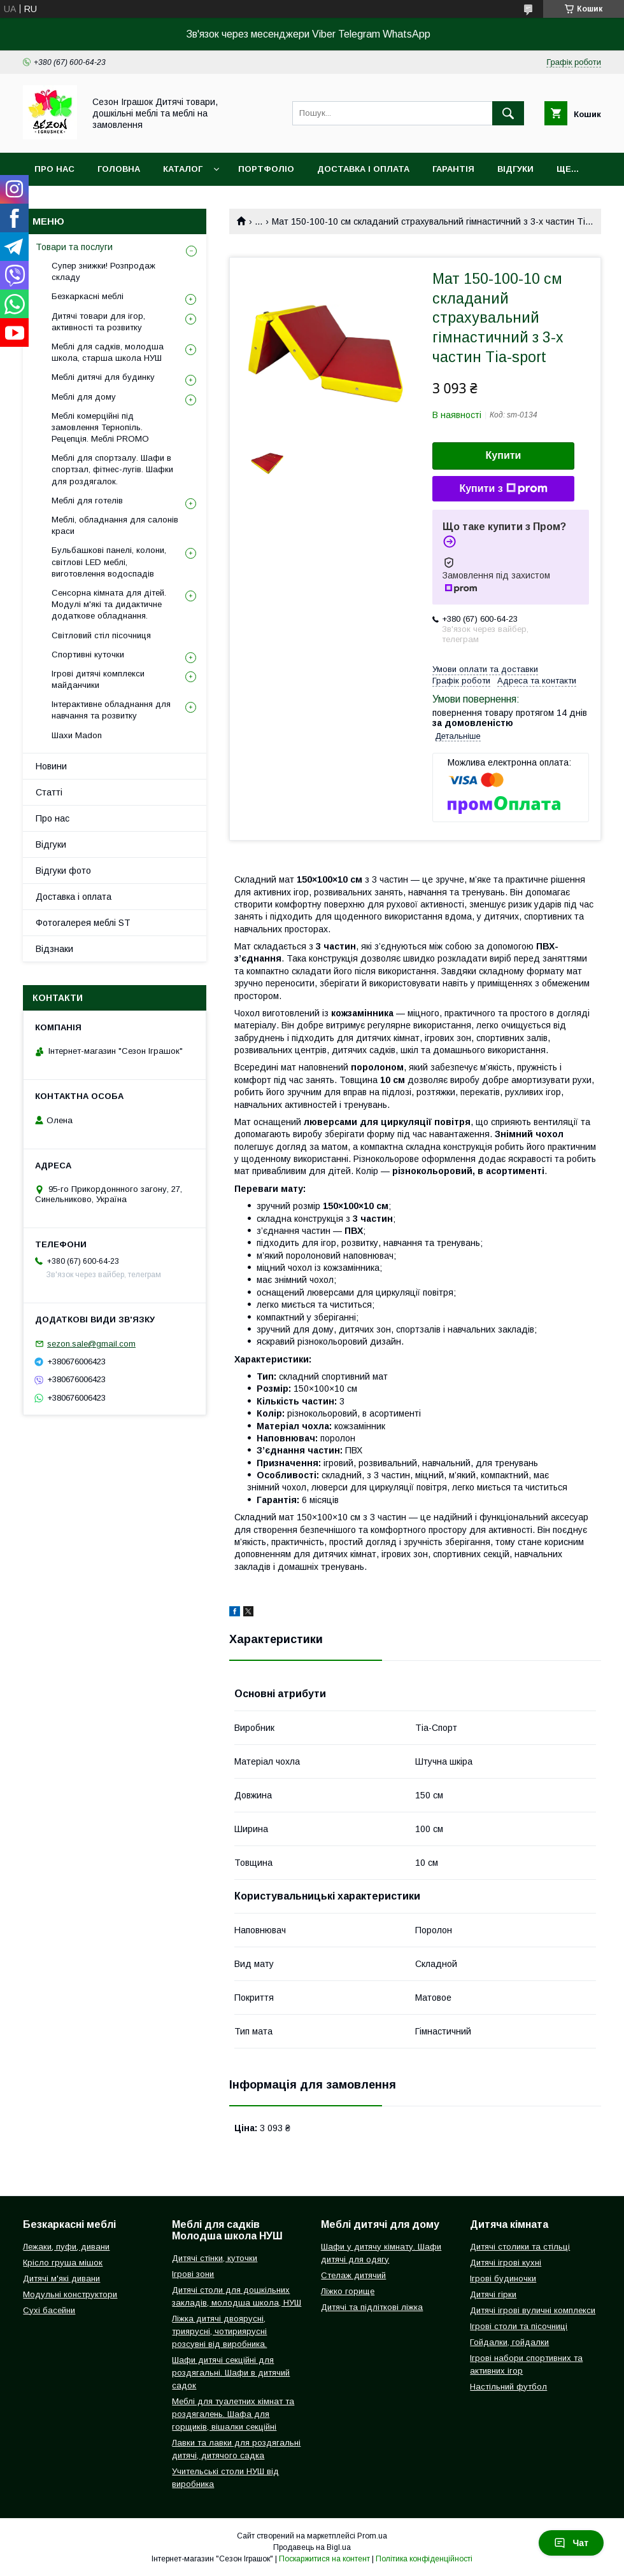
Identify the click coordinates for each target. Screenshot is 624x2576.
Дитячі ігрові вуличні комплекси (532, 2310)
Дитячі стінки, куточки (214, 2258)
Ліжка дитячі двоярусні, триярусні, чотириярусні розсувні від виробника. (219, 2331)
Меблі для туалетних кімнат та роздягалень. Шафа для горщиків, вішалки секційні (233, 2414)
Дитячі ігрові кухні (505, 2262)
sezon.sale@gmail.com (91, 1343)
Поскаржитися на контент (324, 2558)
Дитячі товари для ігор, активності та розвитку (98, 321)
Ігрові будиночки (503, 2278)
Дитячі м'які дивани (61, 2278)
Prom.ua (372, 2535)
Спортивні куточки (88, 654)
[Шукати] (508, 113)
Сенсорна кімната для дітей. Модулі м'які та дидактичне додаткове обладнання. (109, 604)
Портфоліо (266, 169)
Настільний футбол (508, 2386)
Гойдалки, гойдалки (509, 2342)
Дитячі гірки (493, 2294)
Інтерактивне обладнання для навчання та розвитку (111, 709)
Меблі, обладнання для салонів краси (115, 525)
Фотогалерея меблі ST (83, 923)
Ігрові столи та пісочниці (518, 2326)
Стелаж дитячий (353, 2275)
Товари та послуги (74, 247)
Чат (571, 2543)
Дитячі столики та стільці (520, 2246)
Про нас (54, 169)
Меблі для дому (84, 397)
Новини (51, 766)
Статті (49, 792)
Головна (118, 169)
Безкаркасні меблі (88, 296)
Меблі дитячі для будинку (103, 377)
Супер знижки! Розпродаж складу (103, 271)
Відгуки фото (63, 870)
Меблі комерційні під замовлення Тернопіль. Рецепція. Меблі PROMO (100, 427)
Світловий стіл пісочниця (101, 635)
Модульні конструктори (70, 2294)
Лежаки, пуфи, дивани (66, 2246)
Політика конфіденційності (424, 2558)
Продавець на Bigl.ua (312, 2547)
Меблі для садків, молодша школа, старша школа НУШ (108, 352)
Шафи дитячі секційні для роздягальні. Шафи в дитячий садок (231, 2372)
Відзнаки (54, 949)
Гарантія (453, 169)
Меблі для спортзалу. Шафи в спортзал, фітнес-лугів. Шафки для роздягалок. (112, 469)
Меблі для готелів (87, 500)
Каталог (182, 169)
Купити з (503, 488)
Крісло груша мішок (63, 2262)
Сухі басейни (49, 2310)
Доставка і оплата (363, 169)
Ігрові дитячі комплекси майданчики (98, 679)
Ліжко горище (347, 2291)
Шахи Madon (77, 735)
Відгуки (515, 169)
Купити (503, 455)
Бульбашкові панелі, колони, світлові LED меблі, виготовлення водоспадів (109, 561)
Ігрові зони (193, 2274)
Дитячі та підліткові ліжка (372, 2307)
